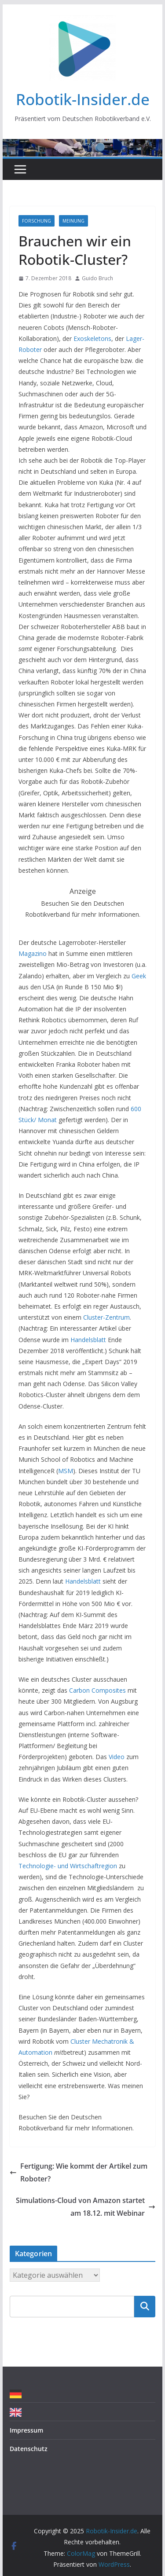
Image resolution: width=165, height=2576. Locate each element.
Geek (139, 976)
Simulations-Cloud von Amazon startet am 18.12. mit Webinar (85, 2206)
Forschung (36, 221)
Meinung (73, 221)
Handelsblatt (88, 1340)
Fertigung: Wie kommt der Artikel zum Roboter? (78, 2172)
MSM (65, 1471)
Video (117, 1757)
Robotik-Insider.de (83, 99)
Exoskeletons (92, 338)
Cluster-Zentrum (106, 1317)
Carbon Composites (97, 1690)
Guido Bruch (97, 278)
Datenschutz (29, 2448)
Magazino (32, 953)
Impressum (26, 2430)
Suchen (144, 2306)
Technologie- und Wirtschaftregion (67, 1866)
